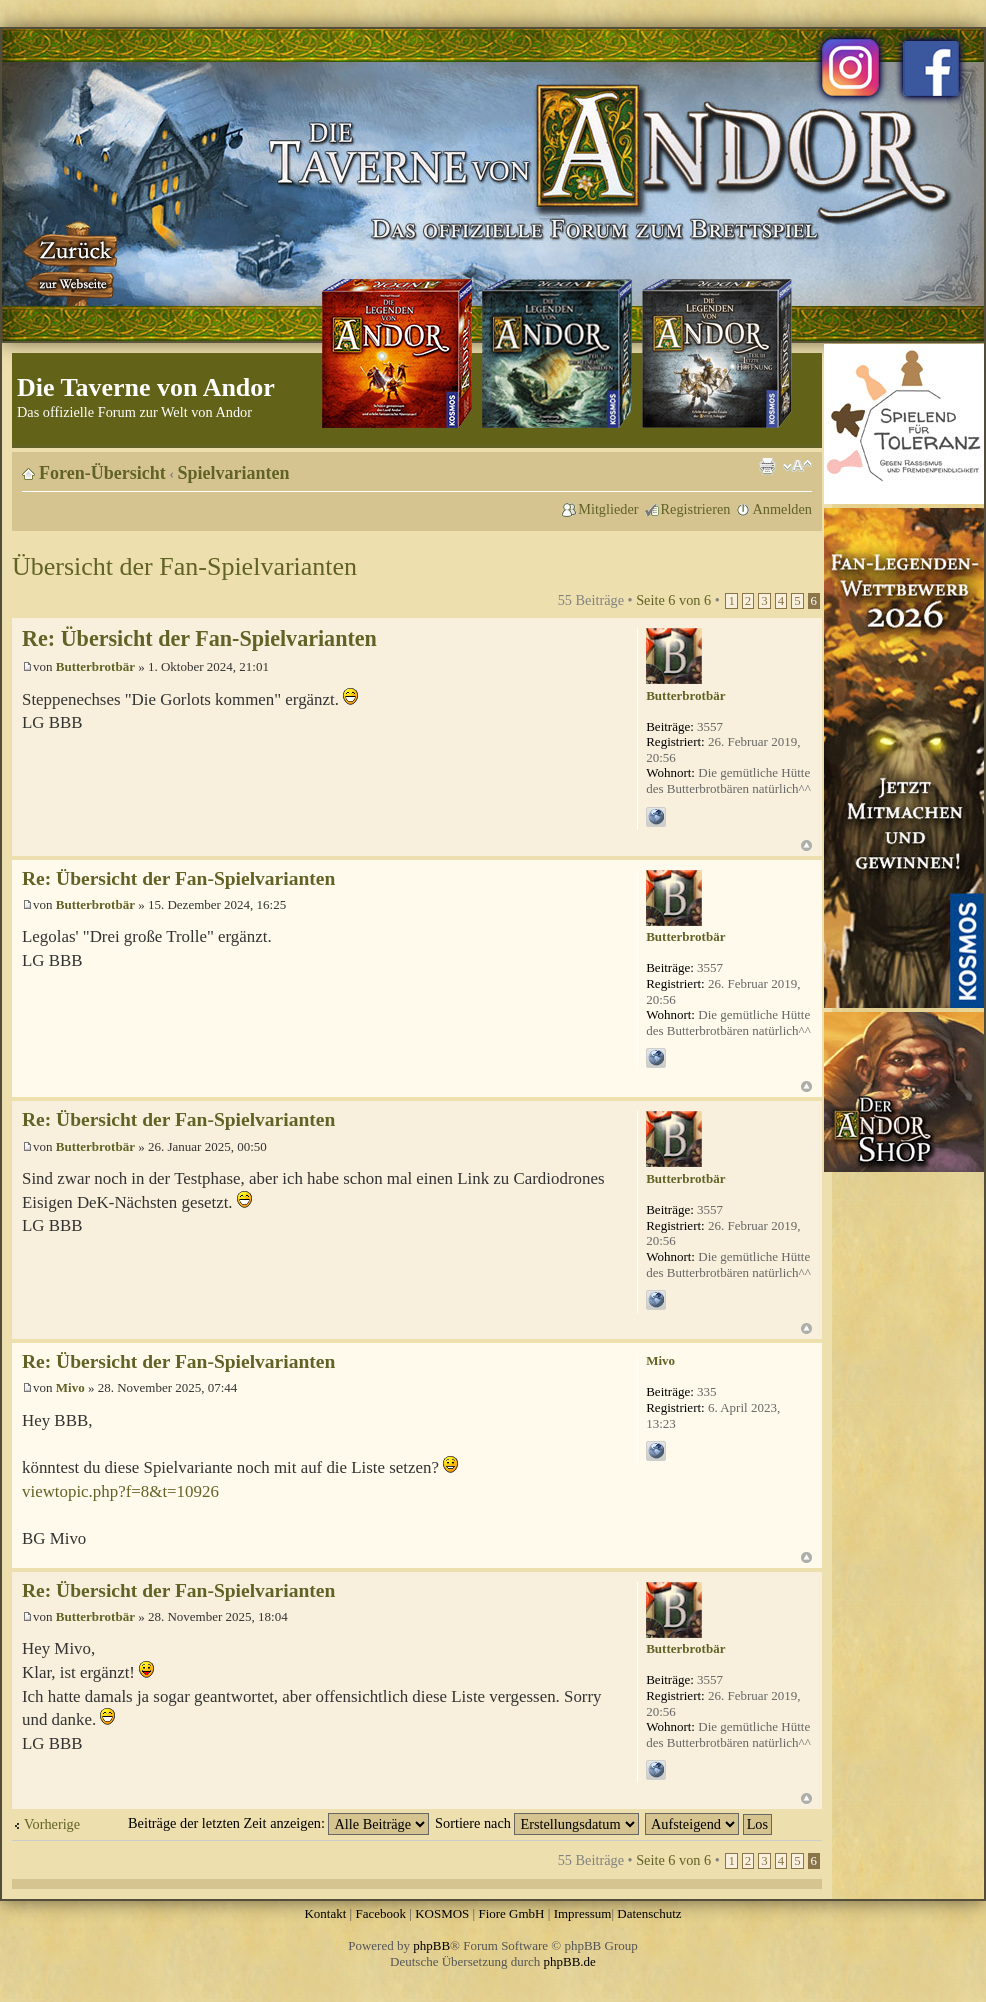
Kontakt (325, 1913)
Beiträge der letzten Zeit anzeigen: (278, 1823)
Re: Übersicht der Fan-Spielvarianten (199, 638)
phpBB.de (570, 1961)
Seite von (673, 600)
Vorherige (52, 1824)
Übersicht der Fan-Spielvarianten (184, 566)
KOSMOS (442, 1913)
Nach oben (806, 845)
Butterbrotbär (95, 666)
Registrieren (696, 509)
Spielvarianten (234, 473)
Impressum (583, 1913)
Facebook (380, 1913)
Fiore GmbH (511, 1913)
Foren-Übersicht (102, 473)
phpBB (431, 1945)
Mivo (70, 1387)
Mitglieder (608, 509)
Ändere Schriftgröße (797, 466)
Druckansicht (767, 466)
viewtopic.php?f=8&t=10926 (120, 1491)
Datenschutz (649, 1913)
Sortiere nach (537, 1823)
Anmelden (782, 509)
